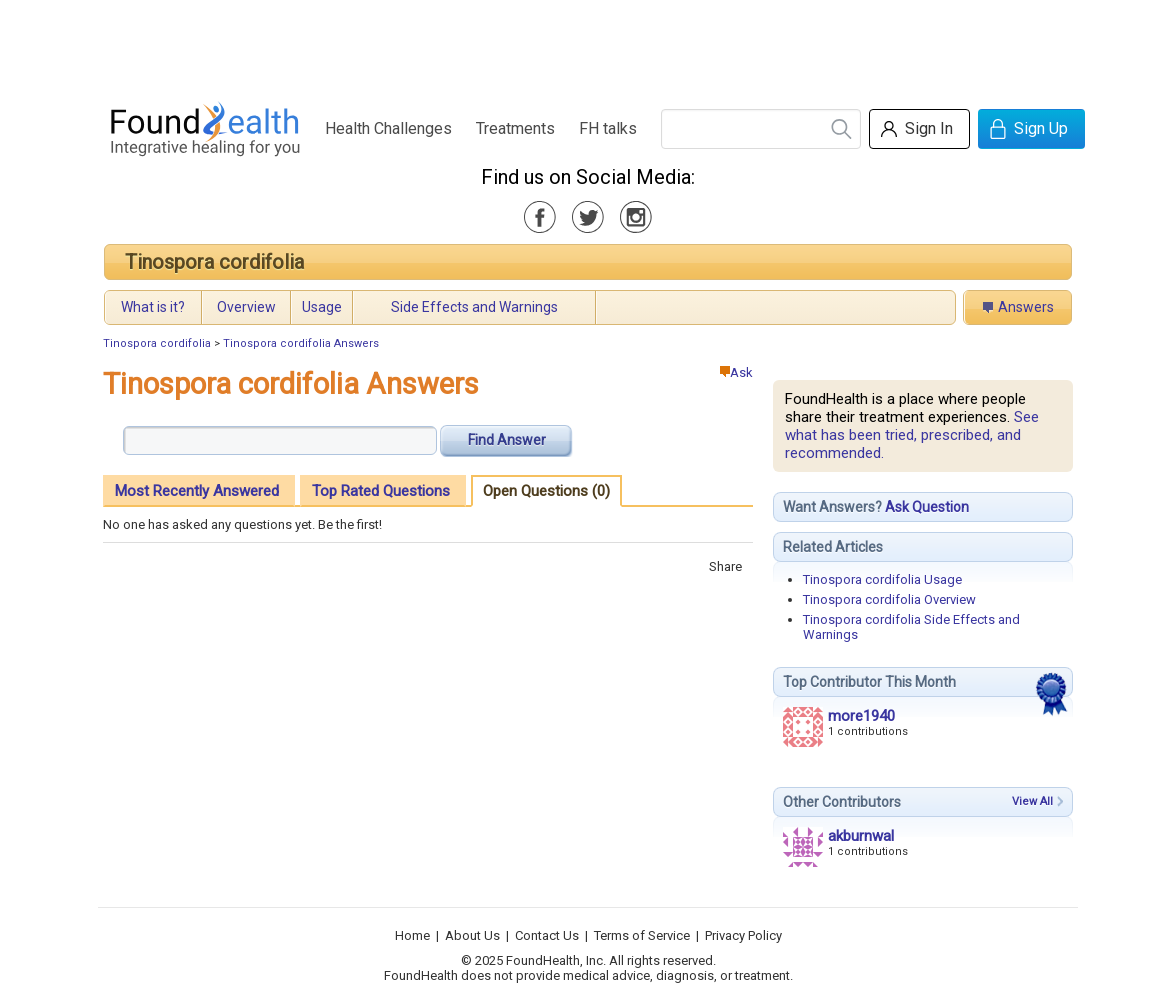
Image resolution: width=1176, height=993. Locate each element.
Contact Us (547, 935)
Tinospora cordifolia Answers (301, 343)
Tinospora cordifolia (214, 262)
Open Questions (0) (546, 491)
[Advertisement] (587, 45)
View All (1032, 801)
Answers (1026, 307)
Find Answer (507, 440)
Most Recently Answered (197, 491)
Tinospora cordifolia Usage (882, 579)
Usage (322, 307)
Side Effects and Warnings (474, 307)
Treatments (515, 128)
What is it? (153, 307)
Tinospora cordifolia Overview (889, 599)
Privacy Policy (743, 935)
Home (412, 935)
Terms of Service (642, 935)
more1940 (861, 716)
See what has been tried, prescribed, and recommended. (912, 435)
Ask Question (927, 507)
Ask (736, 372)
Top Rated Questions (381, 491)
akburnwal (861, 836)
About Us (472, 935)
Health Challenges (388, 128)
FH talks (608, 128)
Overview (246, 307)
